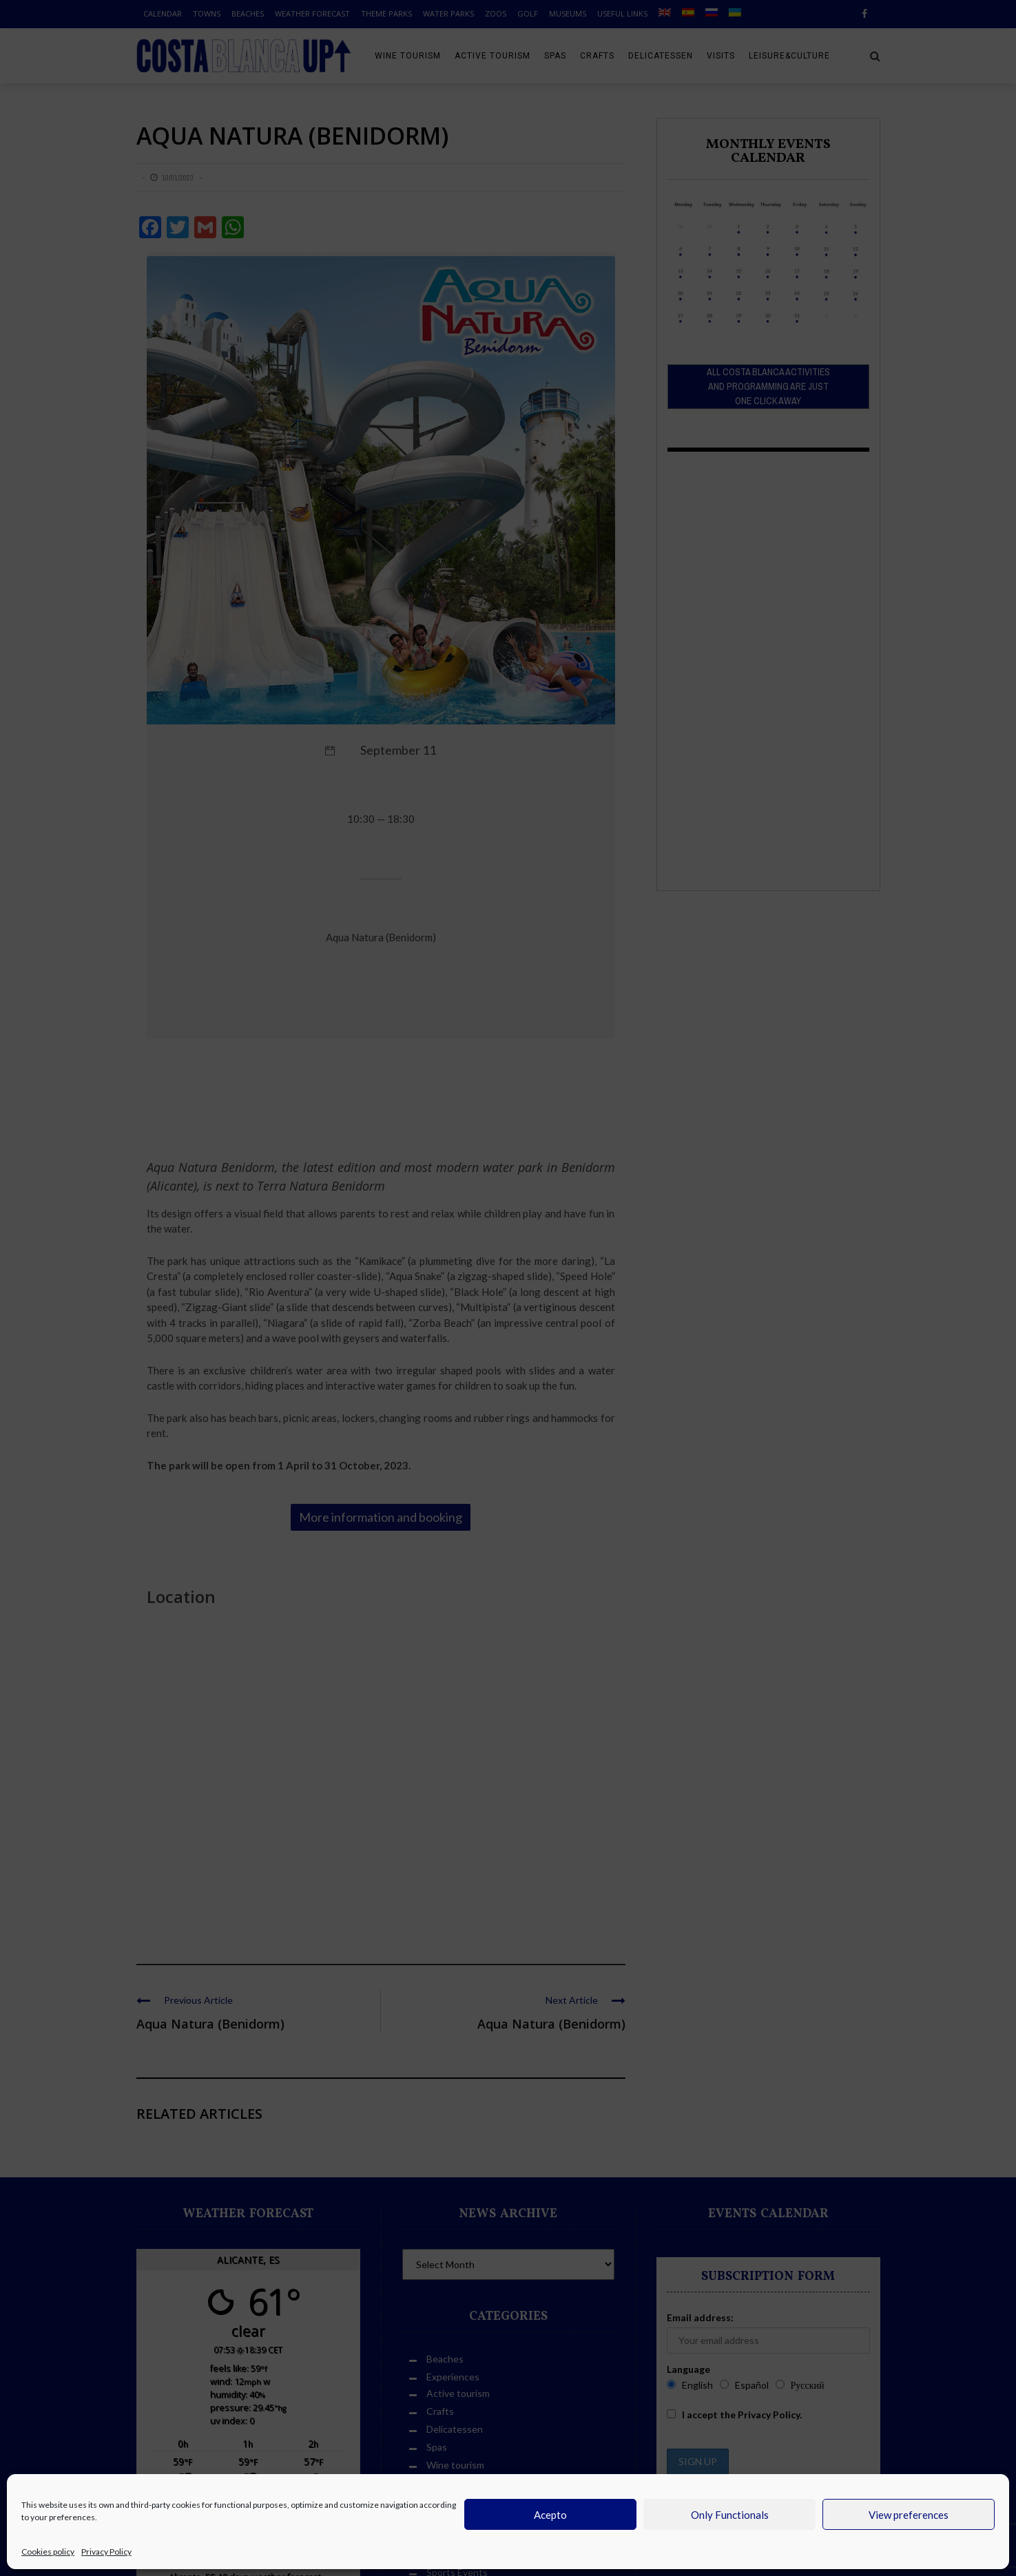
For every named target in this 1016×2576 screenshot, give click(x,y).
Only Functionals (730, 2515)
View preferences (908, 2515)
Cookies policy (47, 2551)
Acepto (550, 2515)
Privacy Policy (106, 2551)
